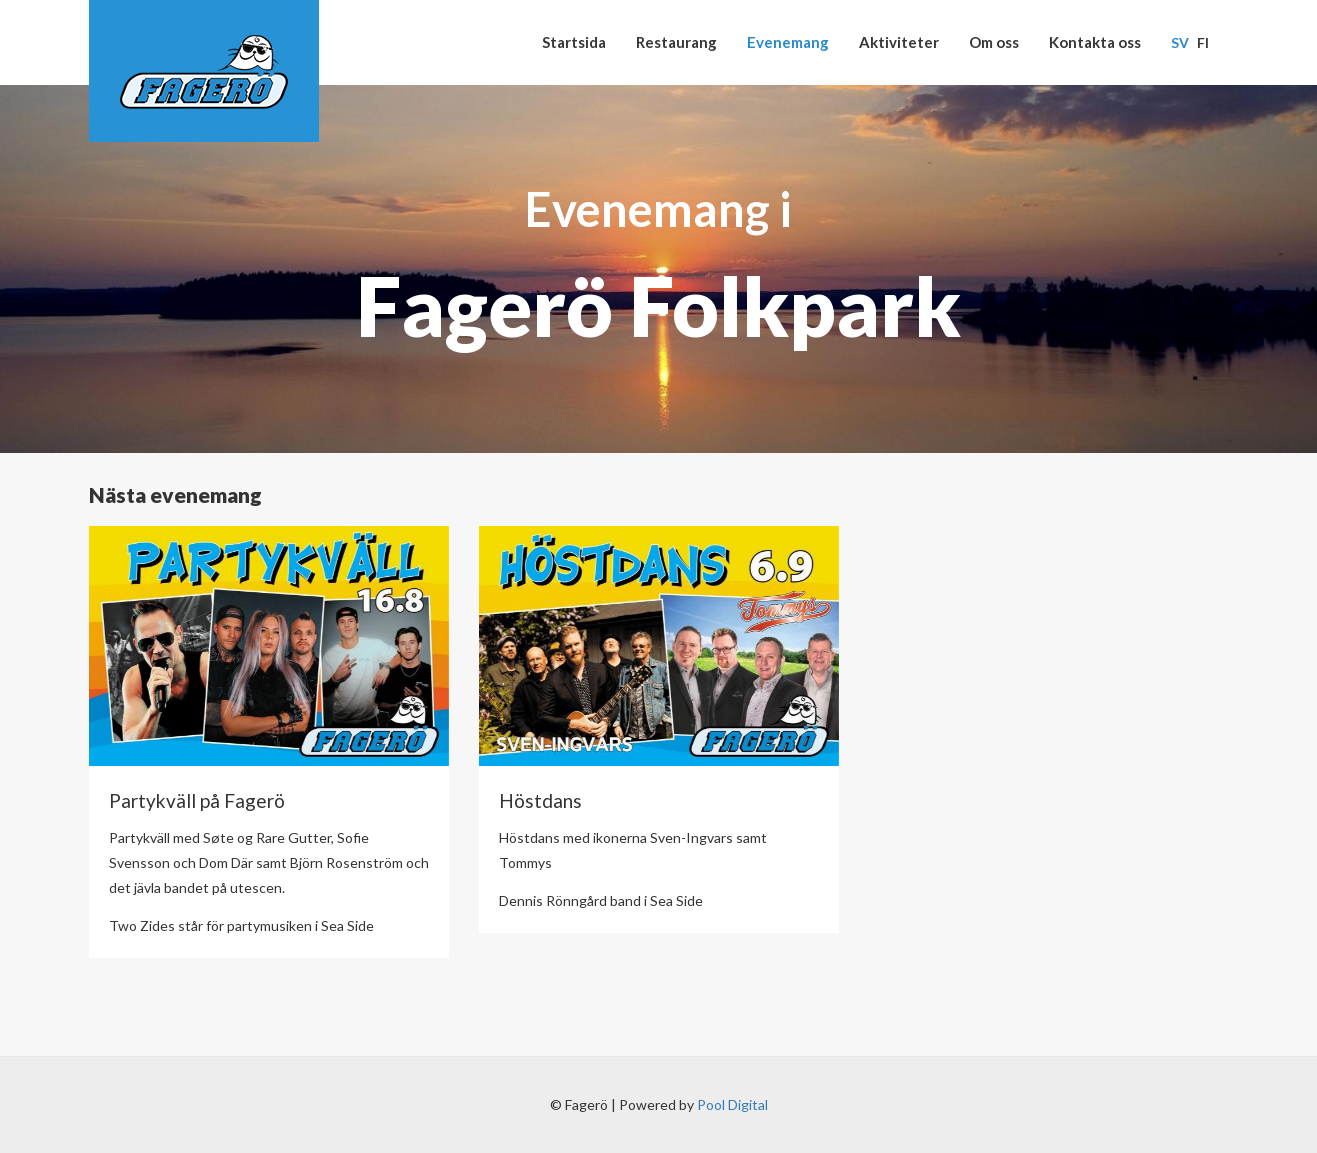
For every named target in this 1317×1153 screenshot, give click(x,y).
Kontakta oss (1095, 42)
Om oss (994, 42)
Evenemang (788, 42)
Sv (1180, 42)
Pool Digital (732, 1104)
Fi (1203, 42)
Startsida (574, 42)
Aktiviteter (899, 42)
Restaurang (676, 42)
